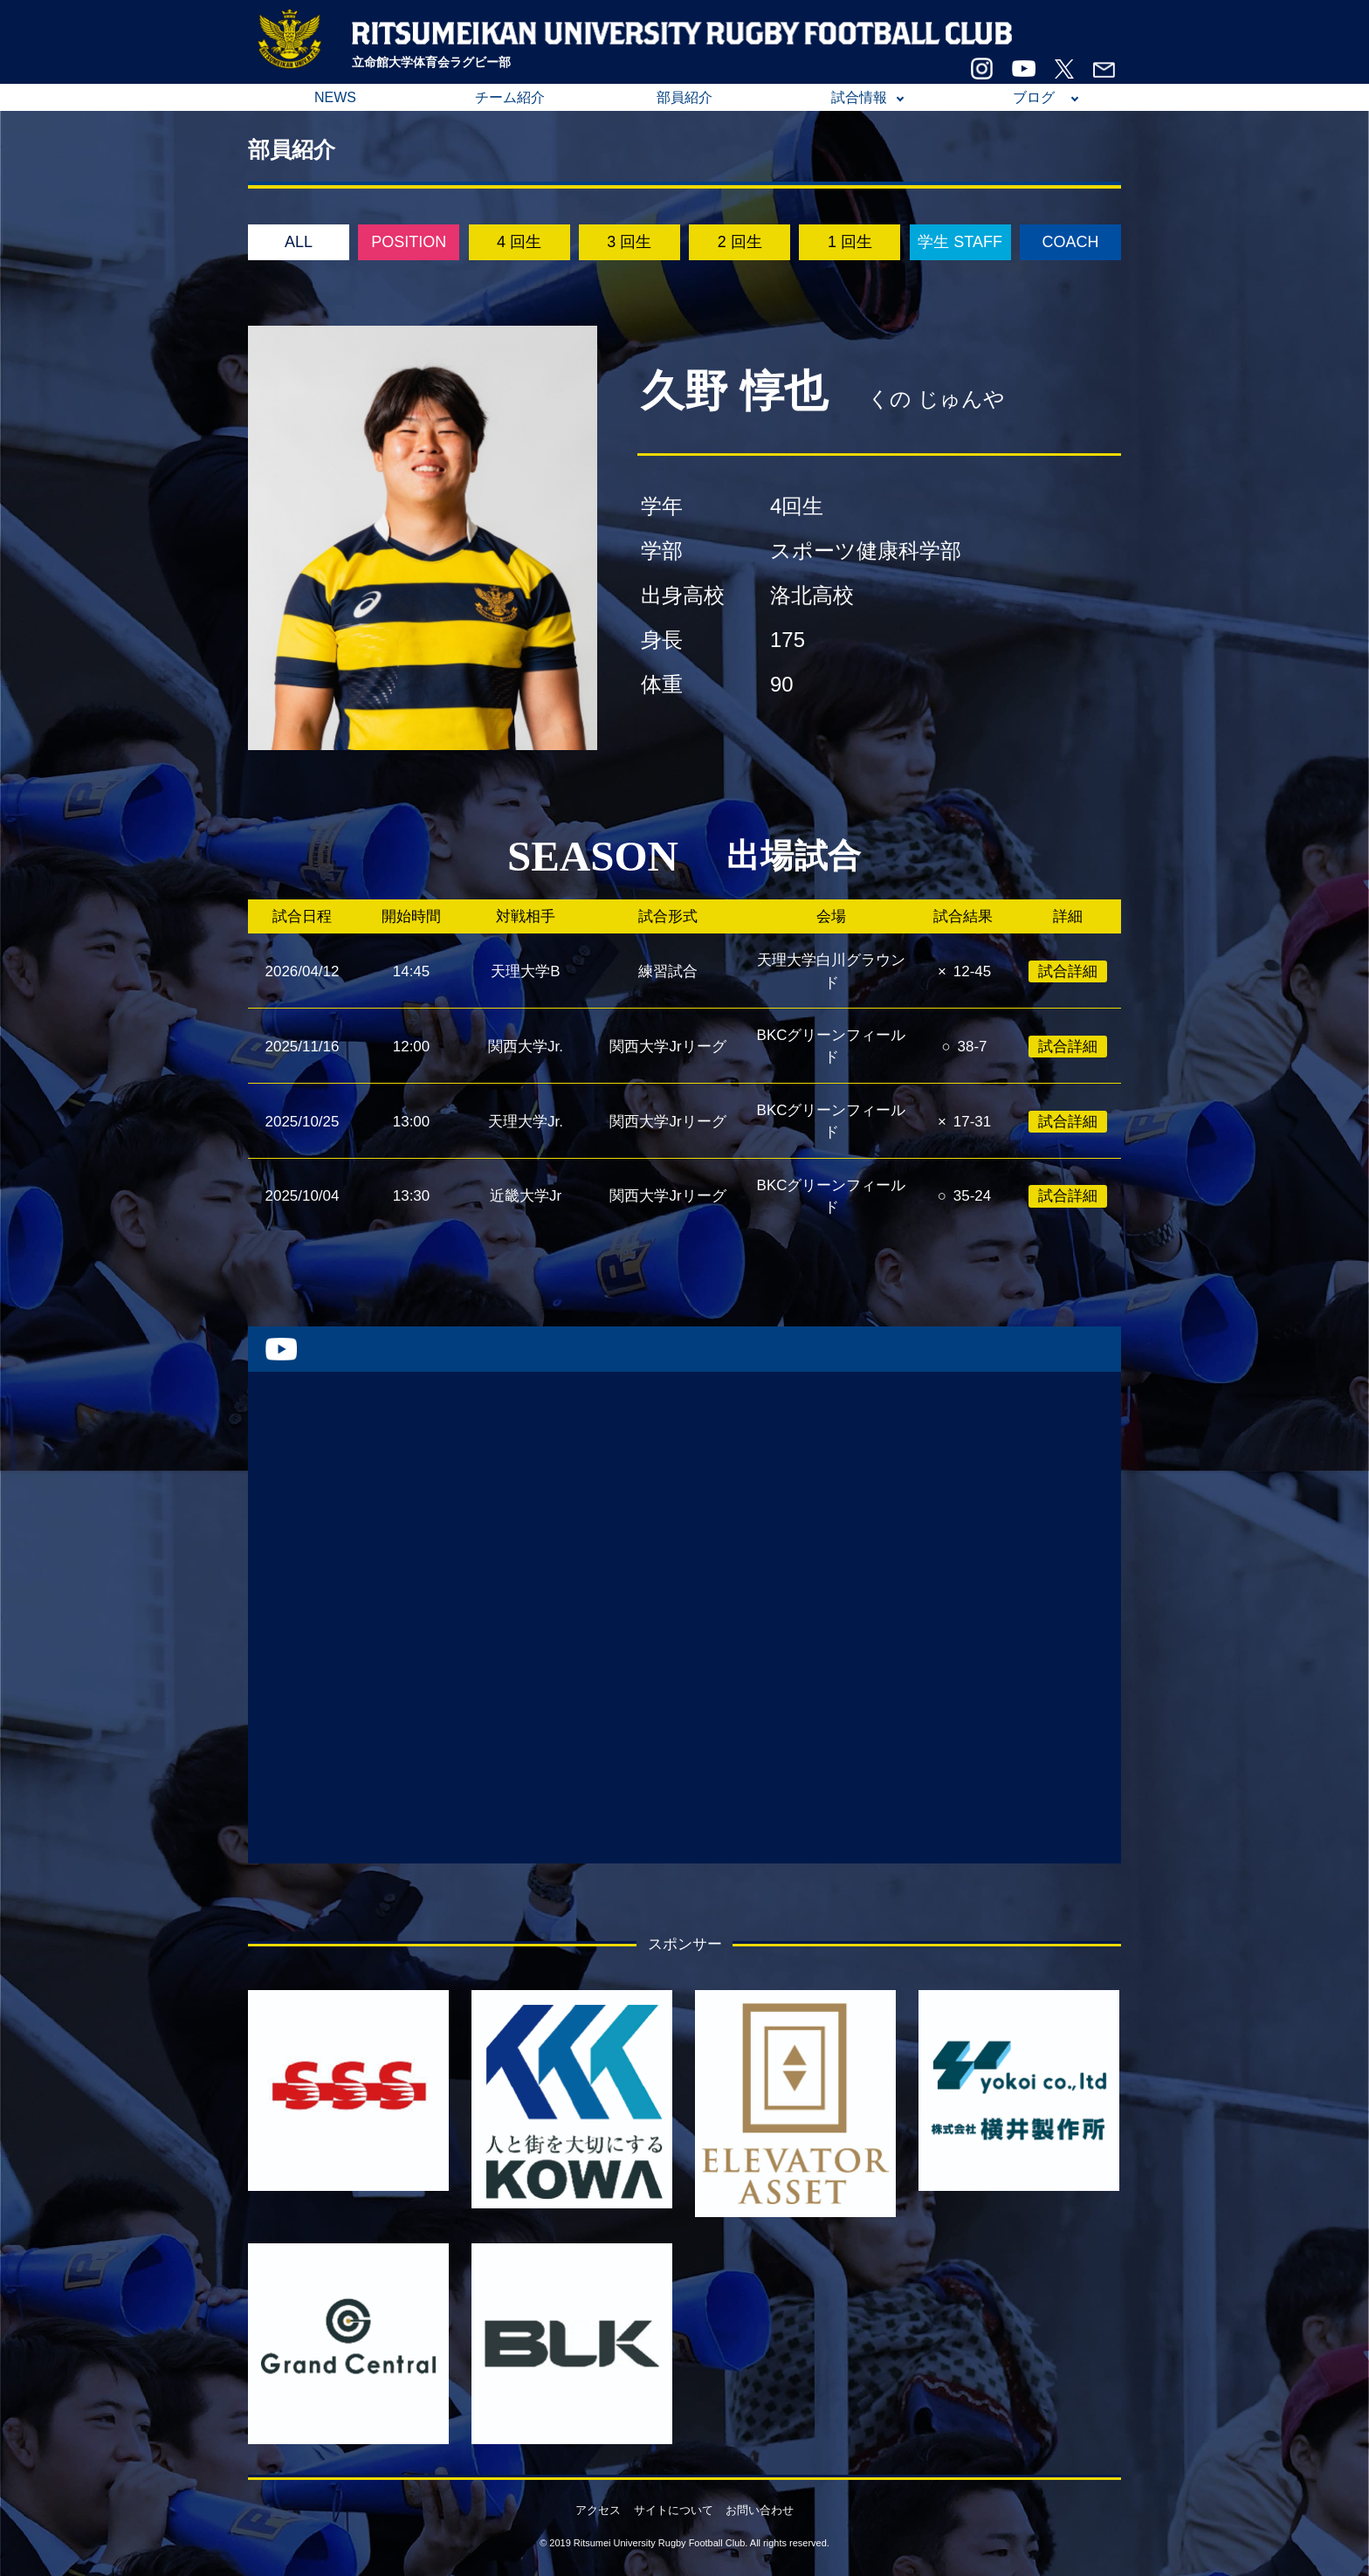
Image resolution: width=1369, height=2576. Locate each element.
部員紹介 (684, 97)
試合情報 (859, 97)
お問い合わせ (760, 2510)
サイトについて (673, 2510)
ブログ (1034, 97)
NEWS (335, 97)
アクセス (598, 2510)
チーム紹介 (510, 97)
